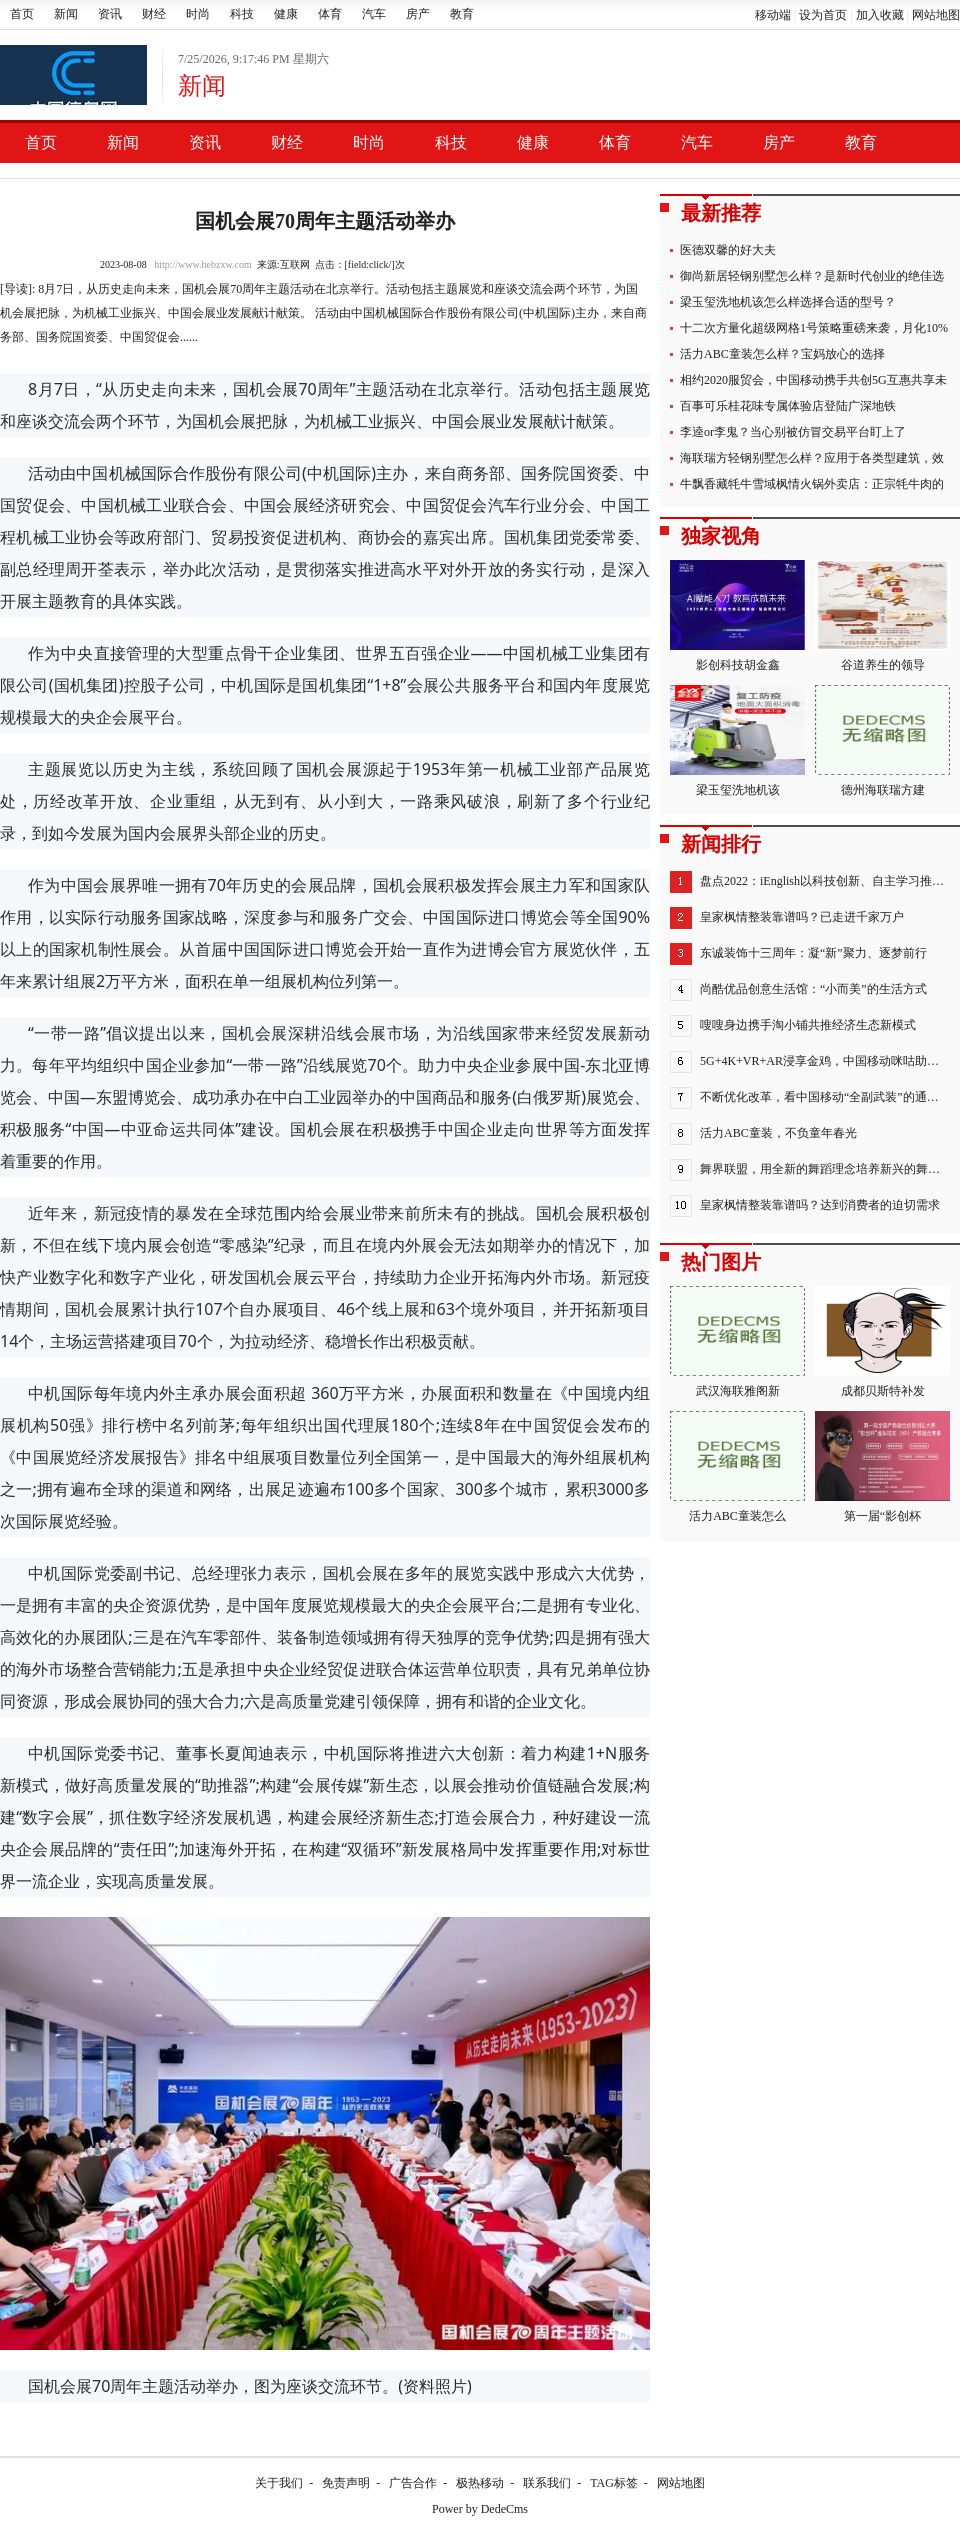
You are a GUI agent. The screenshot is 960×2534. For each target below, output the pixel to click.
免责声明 (346, 2483)
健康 (286, 14)
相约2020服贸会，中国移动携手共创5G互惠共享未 (813, 380)
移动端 (773, 15)
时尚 (198, 14)
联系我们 (547, 2483)
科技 (242, 14)
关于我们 (279, 2483)
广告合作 (413, 2483)
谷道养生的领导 (882, 616)
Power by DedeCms (480, 2509)
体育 (330, 14)
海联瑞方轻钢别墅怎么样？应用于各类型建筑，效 (812, 458)
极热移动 (480, 2483)
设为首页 (823, 15)
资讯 (110, 14)
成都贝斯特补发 (882, 1342)
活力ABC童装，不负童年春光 (778, 1133)
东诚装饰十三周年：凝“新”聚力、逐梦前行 (813, 953)
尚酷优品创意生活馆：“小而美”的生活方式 (813, 989)
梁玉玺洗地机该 (737, 741)
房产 (418, 14)
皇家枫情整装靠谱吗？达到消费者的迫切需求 (820, 1205)
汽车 (374, 14)
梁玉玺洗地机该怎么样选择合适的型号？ (788, 302)
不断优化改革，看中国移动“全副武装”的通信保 (825, 1097)
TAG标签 (614, 2483)
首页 (22, 14)
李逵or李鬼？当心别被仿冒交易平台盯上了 (793, 432)
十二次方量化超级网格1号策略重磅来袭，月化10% (814, 328)
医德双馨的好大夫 (728, 250)
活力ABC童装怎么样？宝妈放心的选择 (782, 354)
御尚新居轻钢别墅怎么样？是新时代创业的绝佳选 (812, 276)
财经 (154, 14)
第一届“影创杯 (882, 1467)
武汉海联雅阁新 (737, 1342)
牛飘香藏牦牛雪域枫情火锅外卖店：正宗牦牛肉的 (812, 484)
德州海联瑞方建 (882, 741)
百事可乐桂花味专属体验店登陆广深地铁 (788, 406)
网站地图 (936, 15)
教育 (462, 14)
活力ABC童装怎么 (737, 1467)
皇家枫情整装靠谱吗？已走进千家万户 (802, 917)
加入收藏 (880, 15)
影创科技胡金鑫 (737, 616)
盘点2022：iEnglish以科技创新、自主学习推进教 (828, 881)
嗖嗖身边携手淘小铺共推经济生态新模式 (808, 1025)
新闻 (66, 14)
